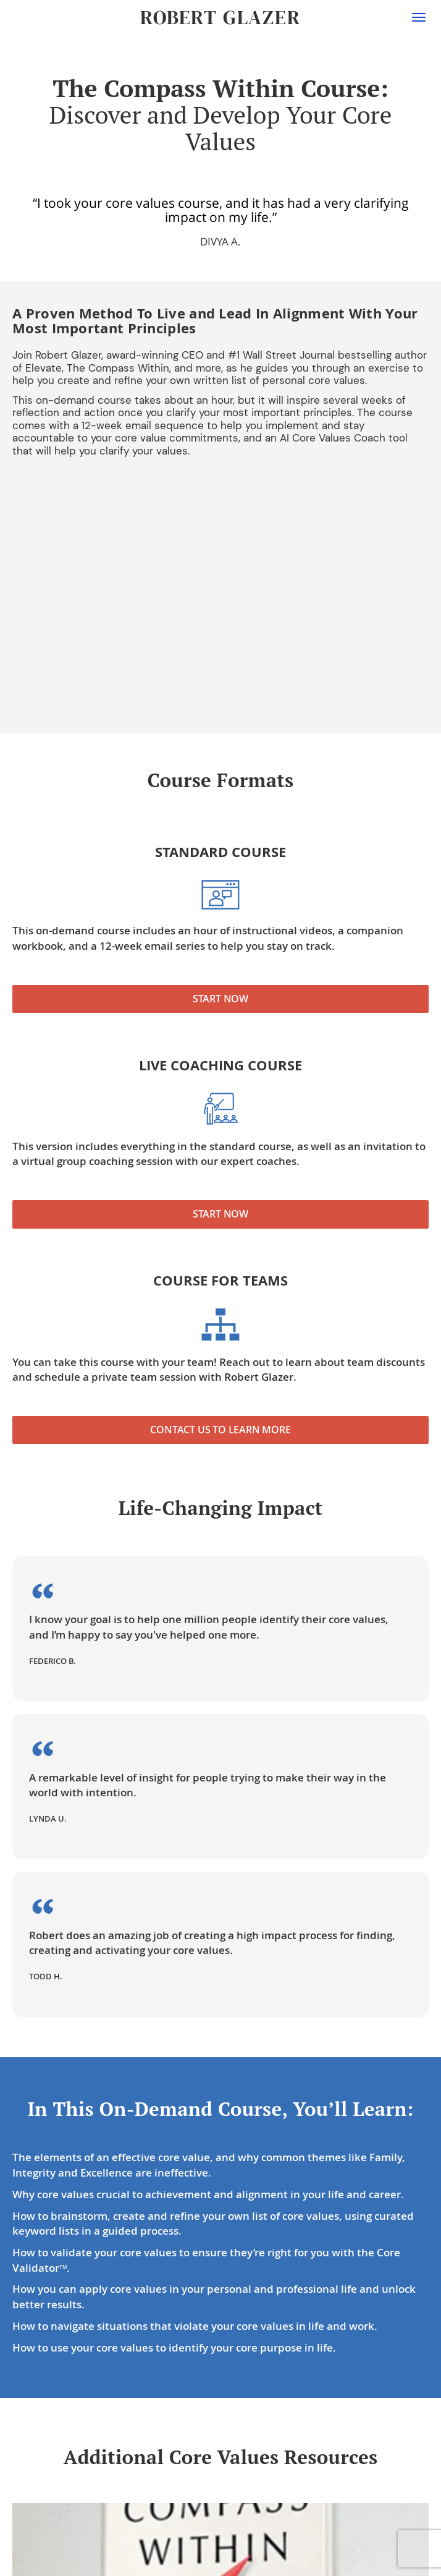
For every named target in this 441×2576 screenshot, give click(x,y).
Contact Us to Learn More (220, 1429)
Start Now (220, 998)
